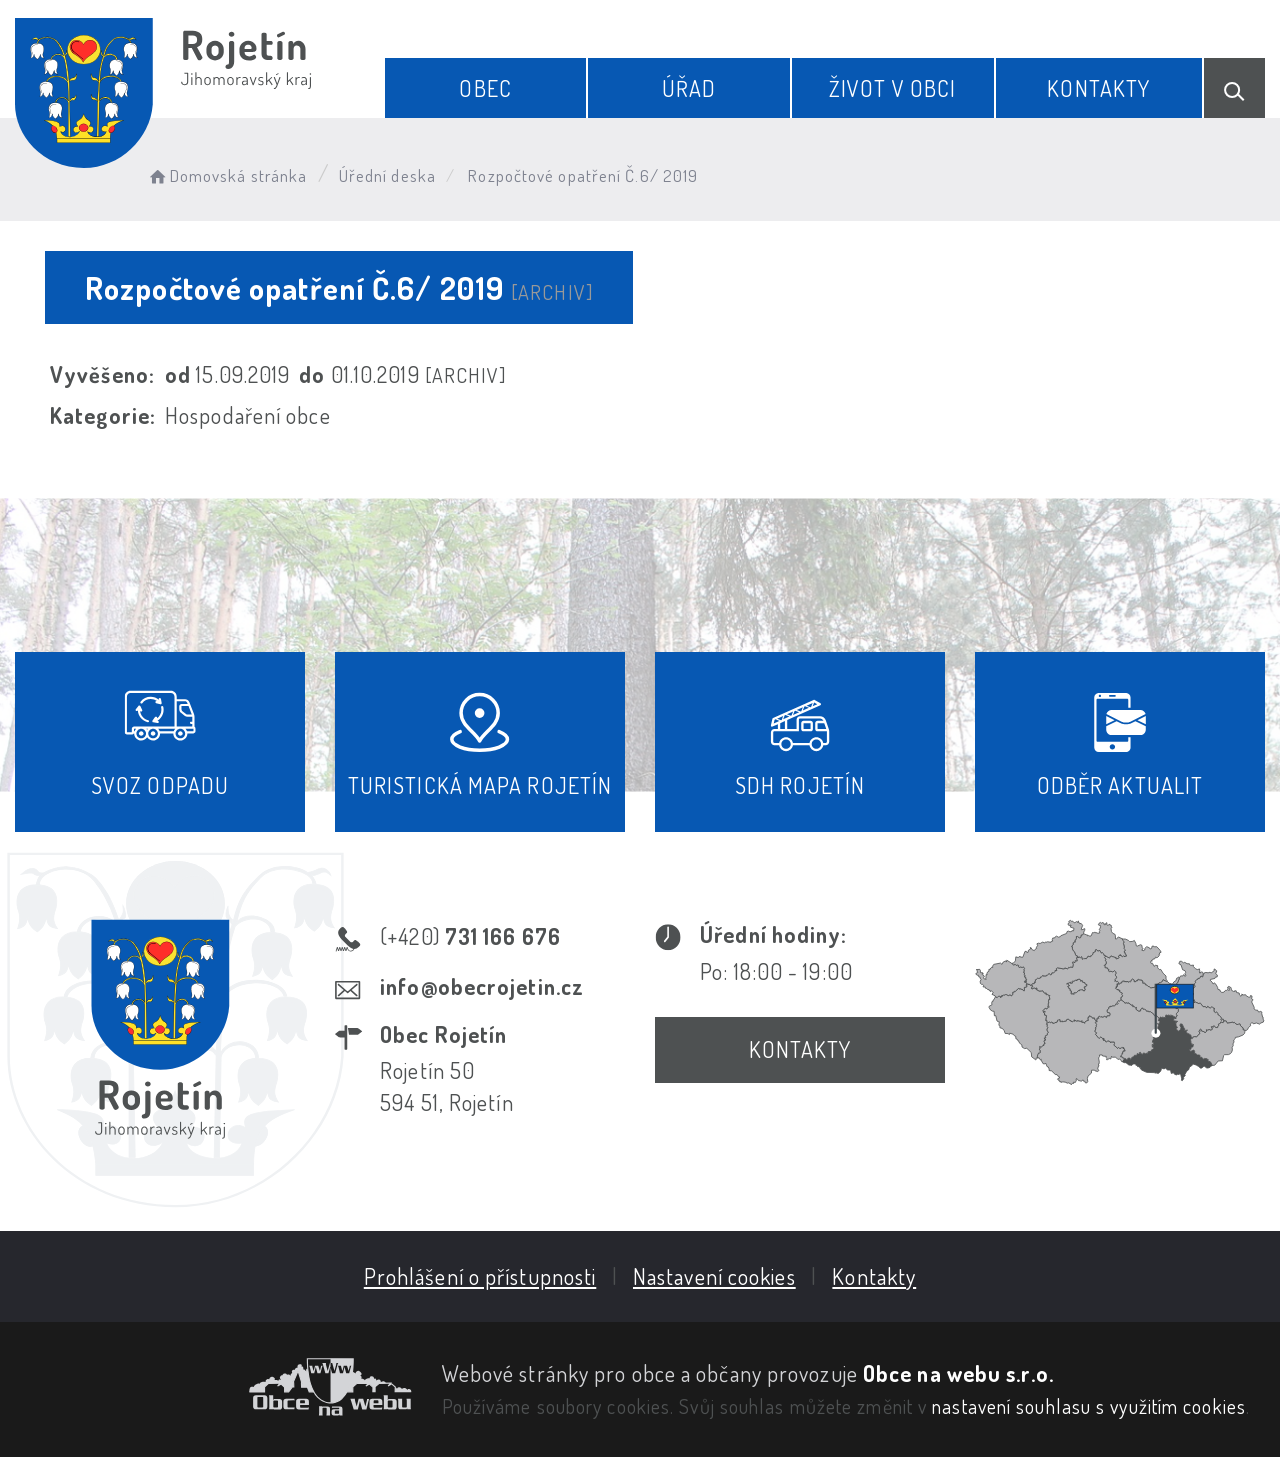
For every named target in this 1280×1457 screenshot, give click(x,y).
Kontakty (1098, 88)
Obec (485, 88)
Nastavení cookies (714, 1276)
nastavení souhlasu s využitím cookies (1089, 1406)
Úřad (689, 88)
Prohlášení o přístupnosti (480, 1276)
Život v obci (892, 88)
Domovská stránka (226, 175)
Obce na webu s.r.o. (958, 1373)
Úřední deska (387, 175)
